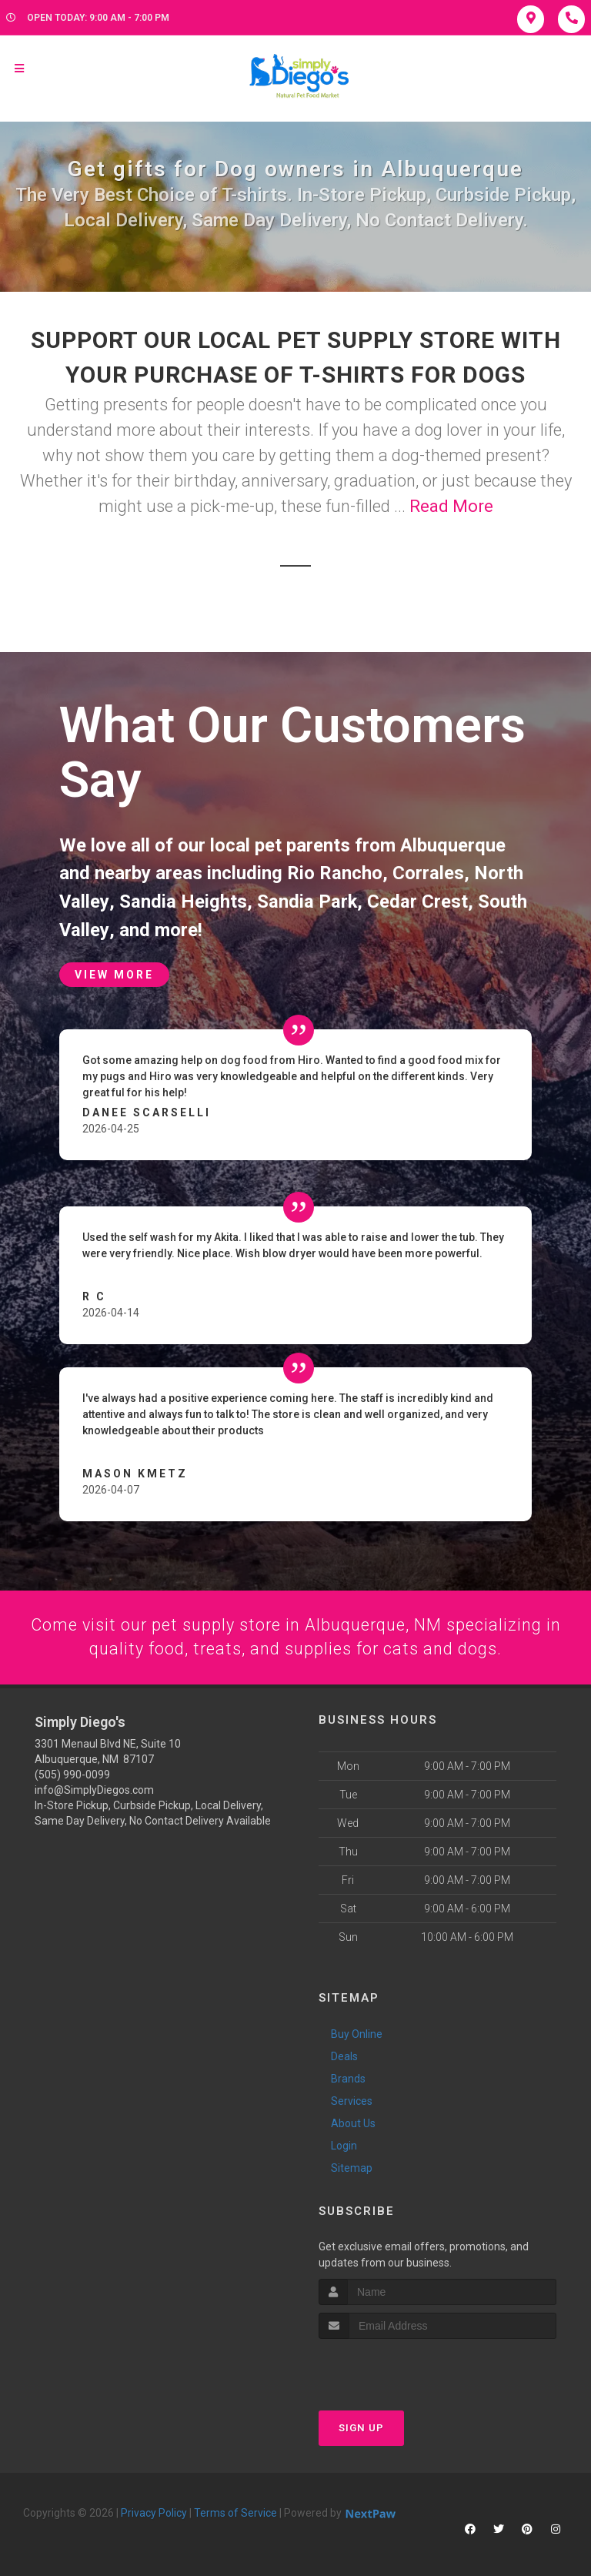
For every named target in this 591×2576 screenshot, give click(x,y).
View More (114, 973)
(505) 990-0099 (72, 1772)
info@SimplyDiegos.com (94, 1787)
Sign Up (361, 2426)
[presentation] (400, 2366)
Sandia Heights (181, 901)
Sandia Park (305, 901)
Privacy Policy (154, 2511)
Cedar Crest (416, 901)
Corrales (428, 873)
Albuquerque (453, 845)
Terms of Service (235, 2511)
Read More (451, 506)
